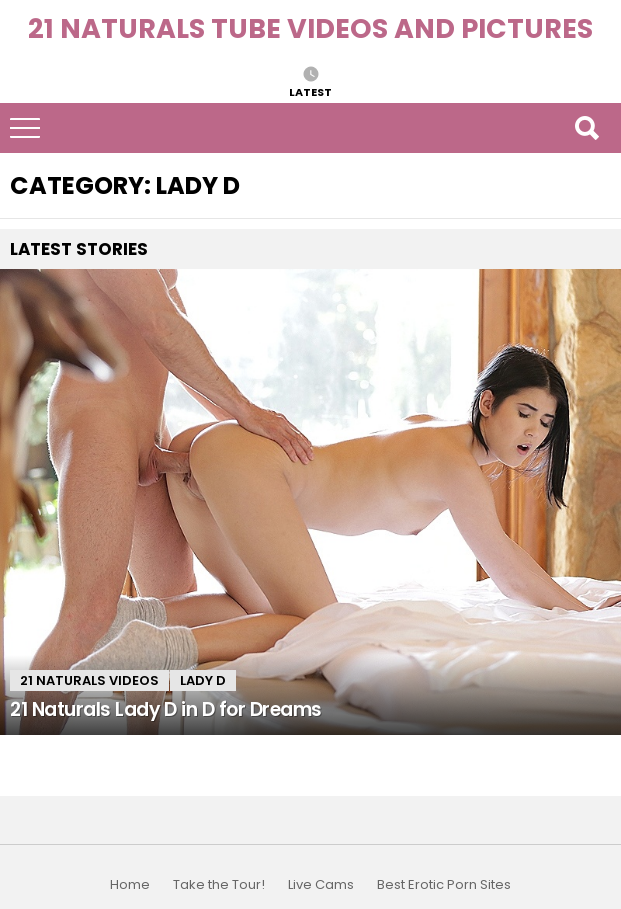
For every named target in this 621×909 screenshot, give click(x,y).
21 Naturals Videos (89, 680)
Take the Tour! (219, 885)
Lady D (203, 680)
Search (586, 128)
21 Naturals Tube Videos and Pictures (310, 28)
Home (130, 885)
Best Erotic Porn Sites (444, 885)
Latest (310, 91)
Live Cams (321, 885)
